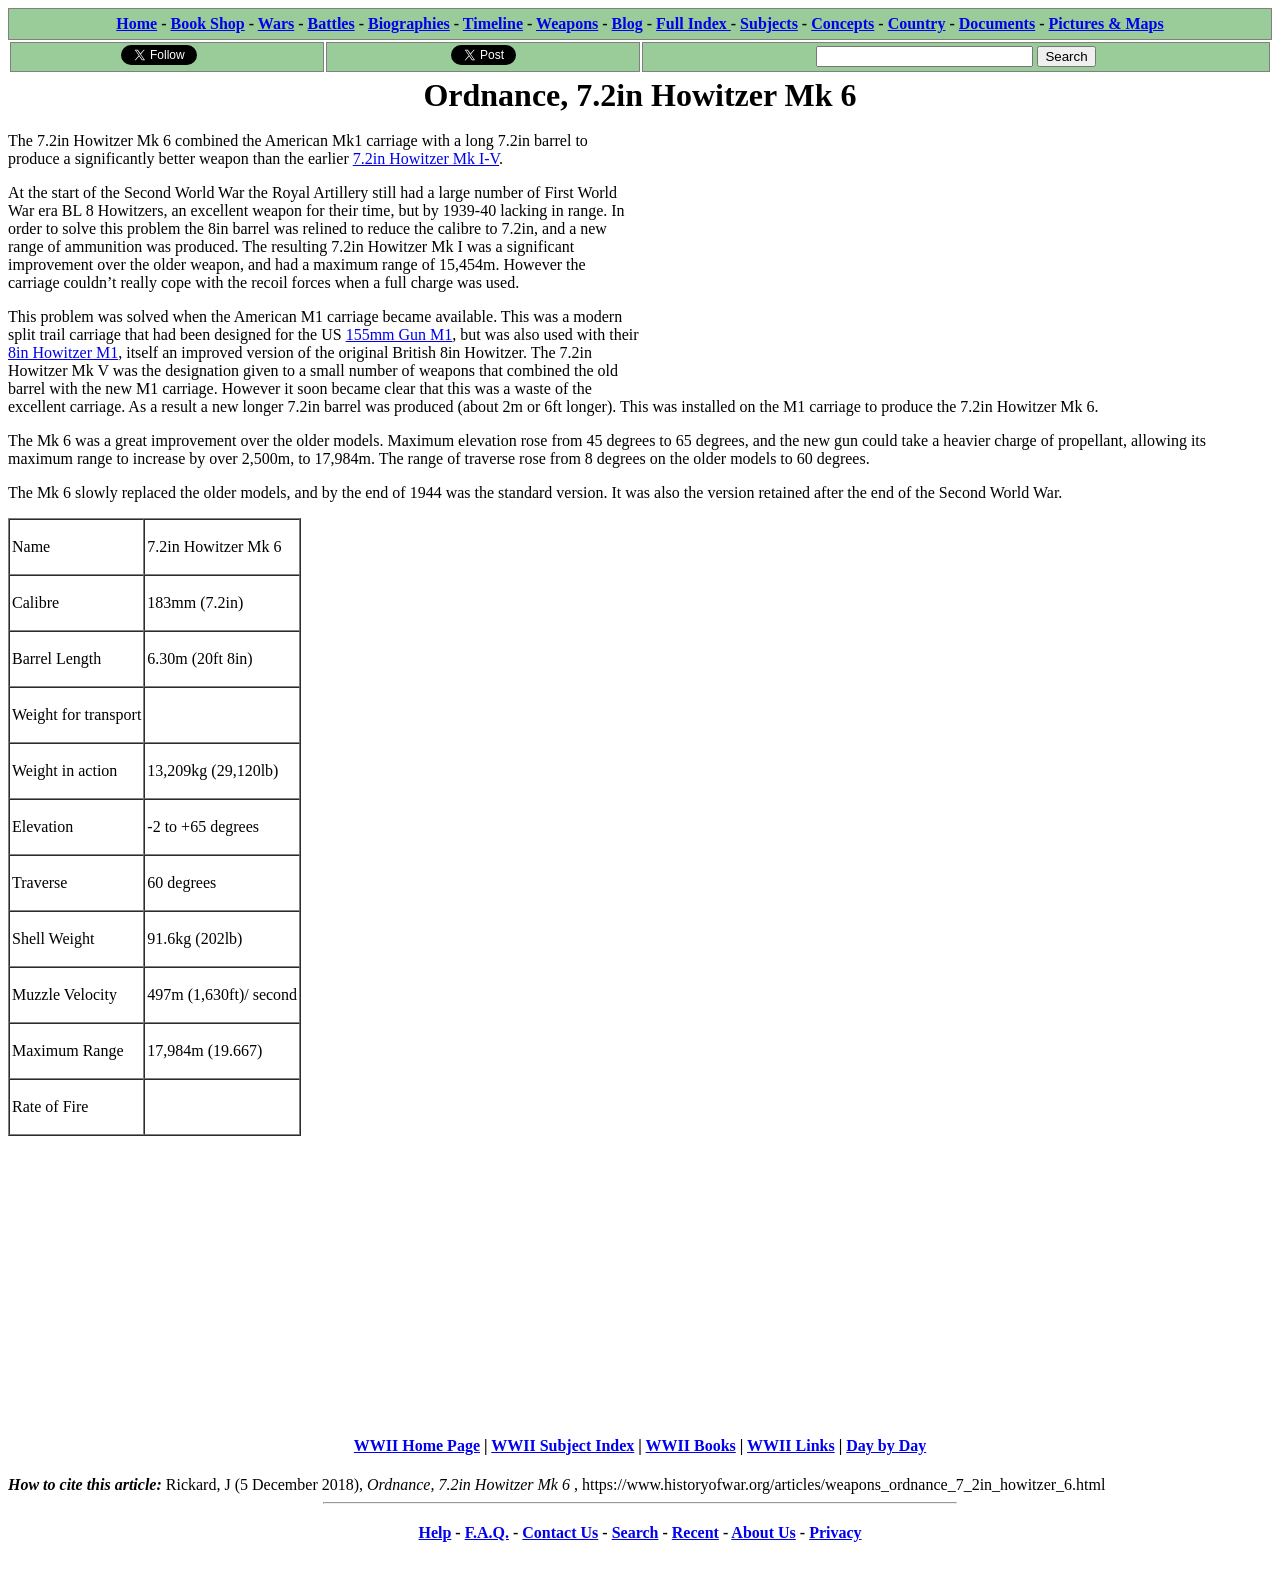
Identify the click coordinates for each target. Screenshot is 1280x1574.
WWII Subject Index (562, 1445)
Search (635, 1532)
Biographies (409, 23)
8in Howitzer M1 (63, 352)
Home (136, 23)
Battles (331, 23)
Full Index (693, 23)
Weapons (567, 23)
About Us (763, 1532)
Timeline (493, 23)
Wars (276, 23)
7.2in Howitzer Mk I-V (426, 158)
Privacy (835, 1532)
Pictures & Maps (1106, 23)
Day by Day (886, 1445)
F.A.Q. (487, 1532)
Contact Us (560, 1532)
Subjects (769, 23)
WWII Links (791, 1445)
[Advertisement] (956, 257)
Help (434, 1532)
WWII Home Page (417, 1445)
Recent (695, 1532)
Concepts (842, 23)
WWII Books (691, 1445)
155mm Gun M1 (399, 334)
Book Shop (207, 23)
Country (917, 23)
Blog (627, 23)
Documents (997, 23)
